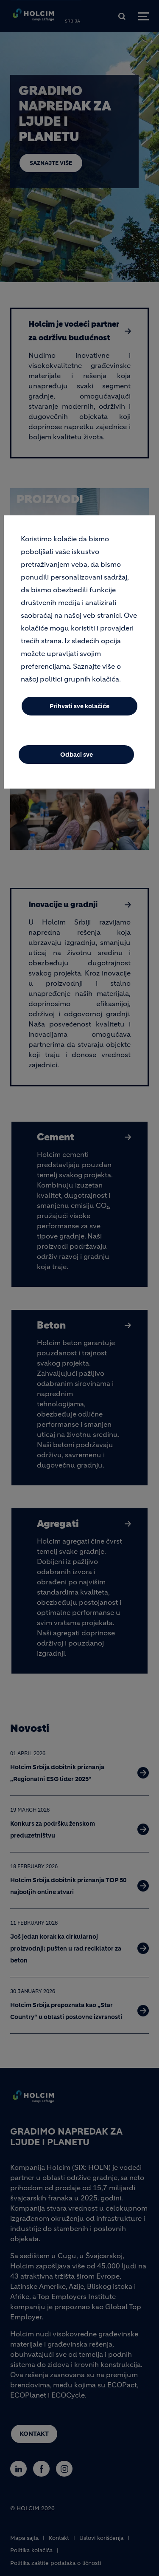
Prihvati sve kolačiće (79, 706)
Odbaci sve (76, 754)
